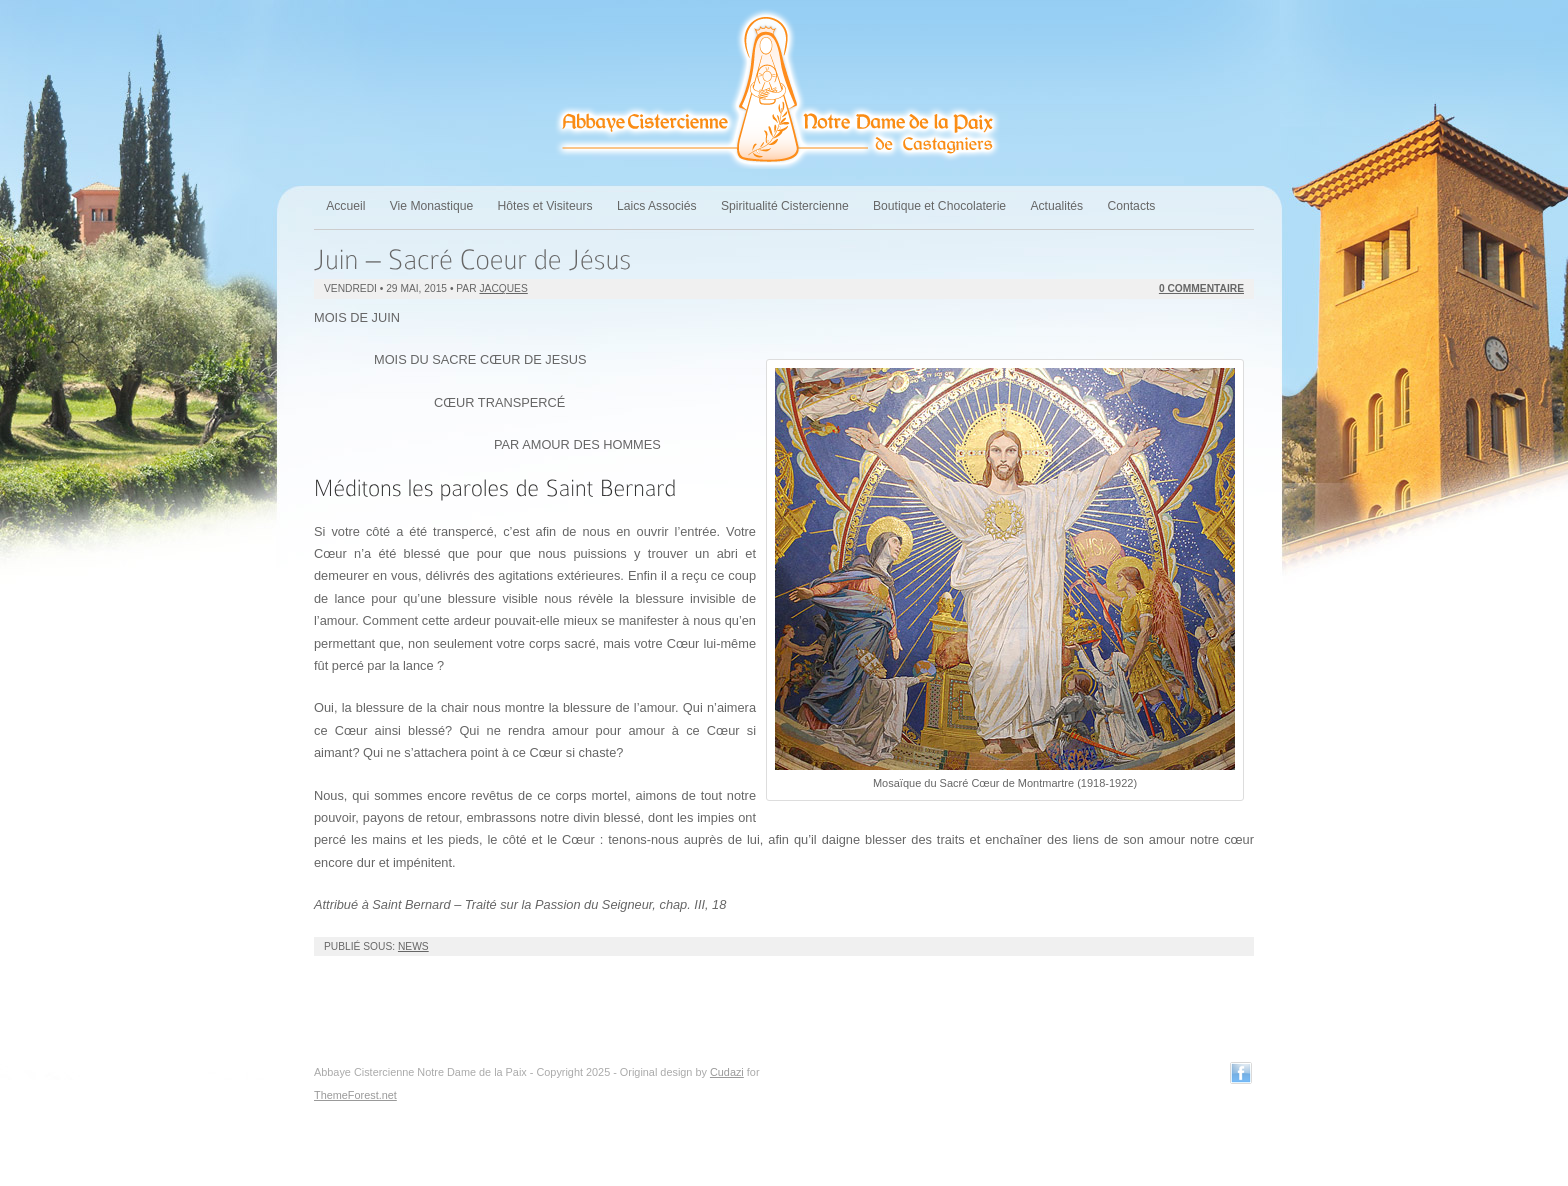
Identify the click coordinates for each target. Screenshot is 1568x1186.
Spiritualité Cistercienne (785, 206)
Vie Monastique (432, 206)
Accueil (345, 206)
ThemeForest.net (355, 1095)
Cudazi (727, 1072)
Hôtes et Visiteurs (545, 206)
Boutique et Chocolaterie (939, 206)
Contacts (1131, 206)
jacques (503, 288)
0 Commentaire (1201, 288)
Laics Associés (657, 206)
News (413, 946)
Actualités (1056, 206)
